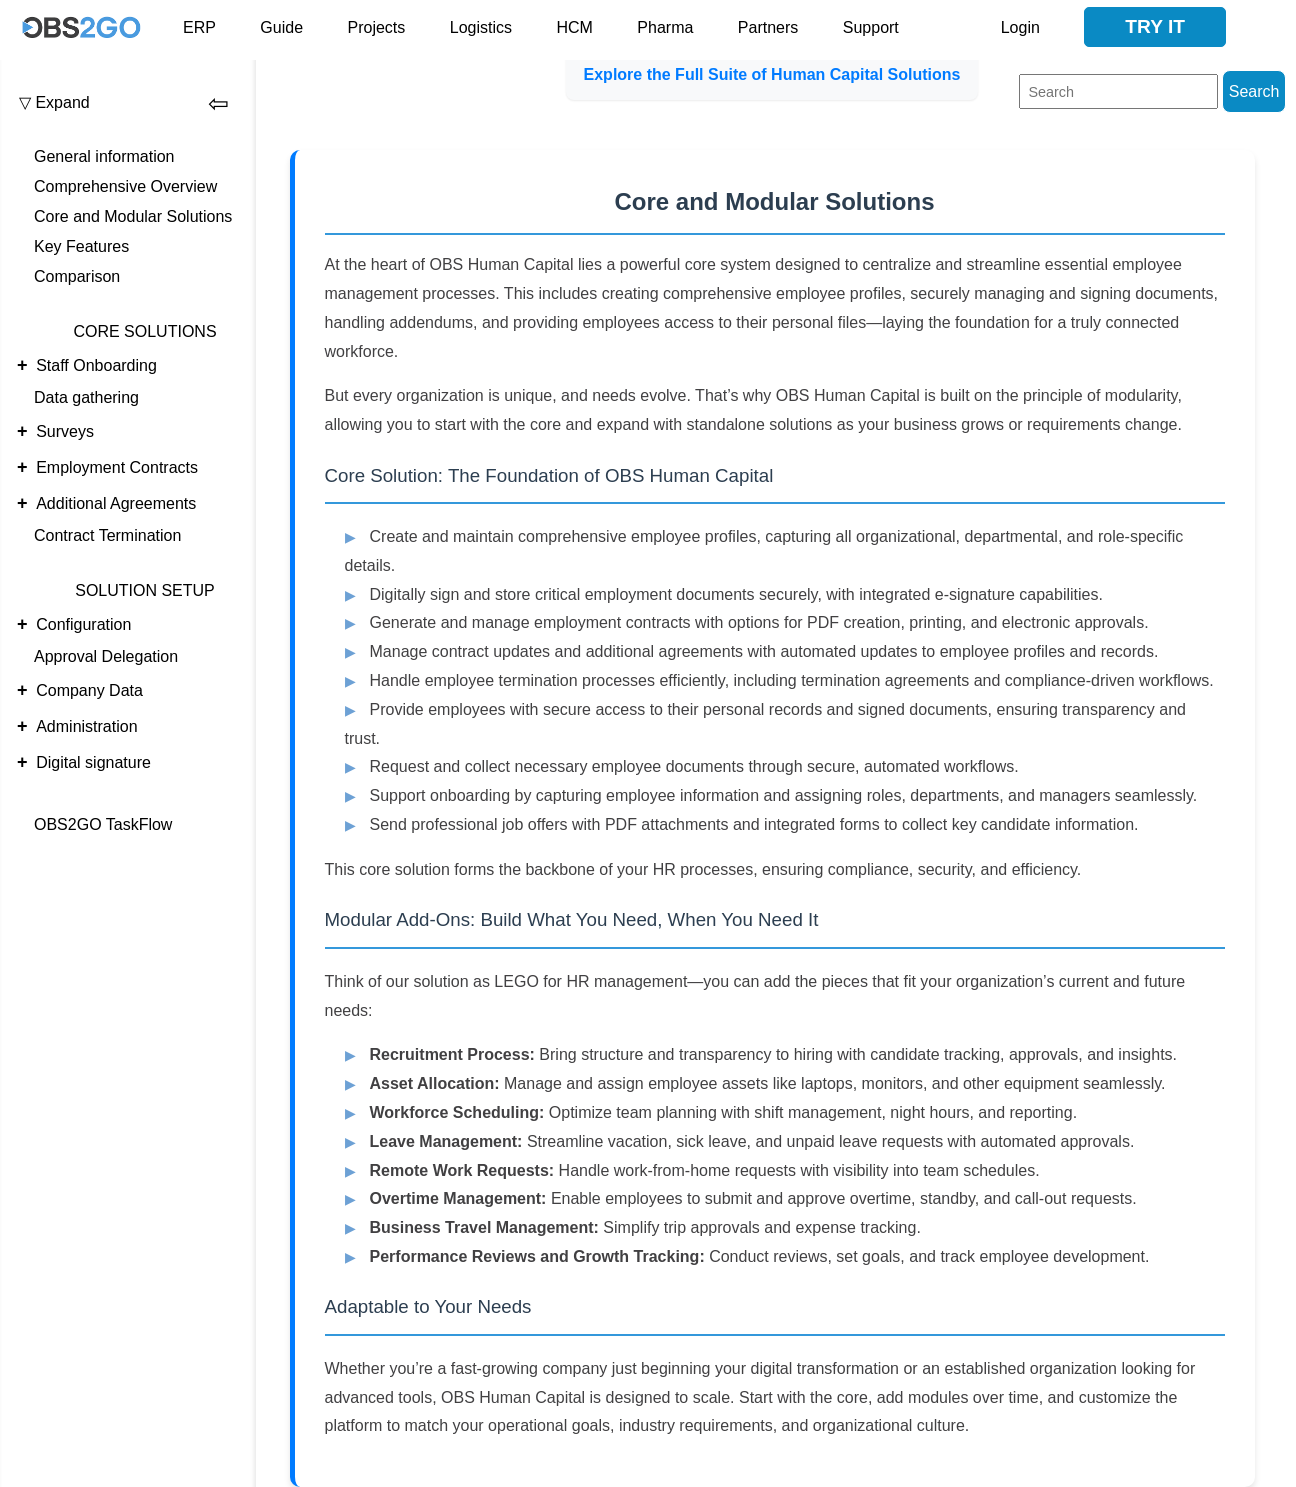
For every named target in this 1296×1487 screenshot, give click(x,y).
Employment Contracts (117, 467)
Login (1020, 27)
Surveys (65, 431)
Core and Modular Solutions (133, 216)
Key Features (81, 246)
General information (104, 156)
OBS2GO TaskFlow (103, 824)
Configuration (83, 624)
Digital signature (93, 762)
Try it (1155, 26)
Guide (281, 27)
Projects (377, 27)
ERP (199, 27)
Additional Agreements (116, 503)
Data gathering (86, 397)
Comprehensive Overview (125, 186)
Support (871, 27)
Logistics (481, 27)
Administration (86, 726)
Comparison (77, 276)
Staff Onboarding (96, 365)
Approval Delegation (106, 656)
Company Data (89, 690)
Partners (768, 27)
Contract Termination (107, 535)
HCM (574, 27)
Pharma (665, 27)
